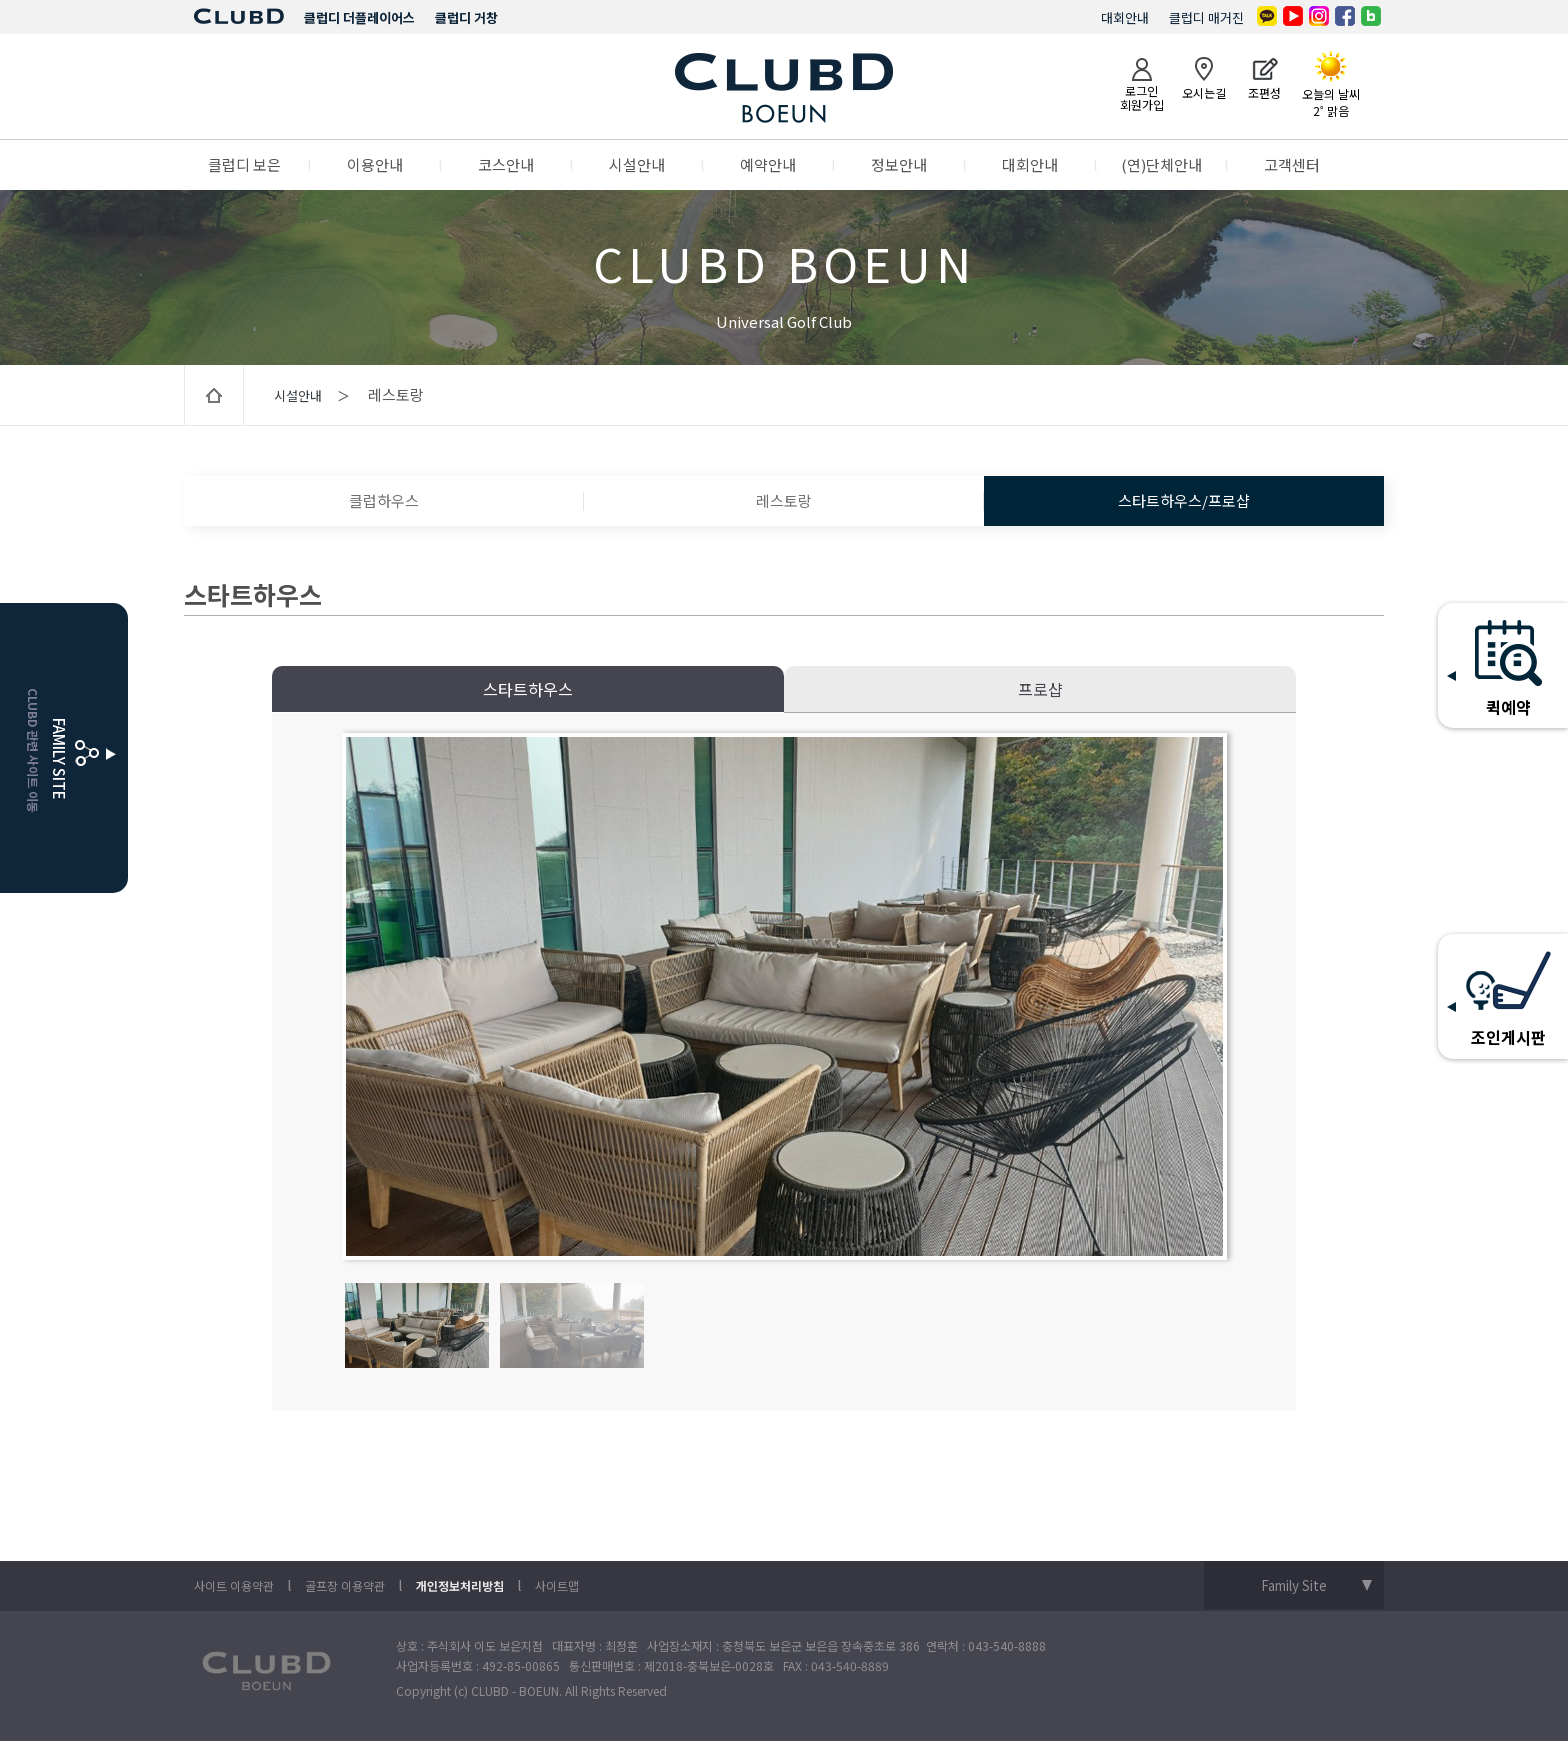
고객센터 (1292, 164)
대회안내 (1125, 17)
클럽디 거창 (466, 17)
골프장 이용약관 (345, 1585)
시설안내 (637, 164)
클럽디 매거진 (1206, 17)
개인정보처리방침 (460, 1585)
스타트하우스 (528, 689)
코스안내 (506, 164)
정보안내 (899, 164)
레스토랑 (784, 500)
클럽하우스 (384, 500)
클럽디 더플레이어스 (359, 17)
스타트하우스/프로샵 (1184, 500)
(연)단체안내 (1161, 164)
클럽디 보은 (244, 164)
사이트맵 (557, 1585)
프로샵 (1040, 689)
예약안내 (768, 164)
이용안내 (375, 164)
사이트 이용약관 (234, 1585)
